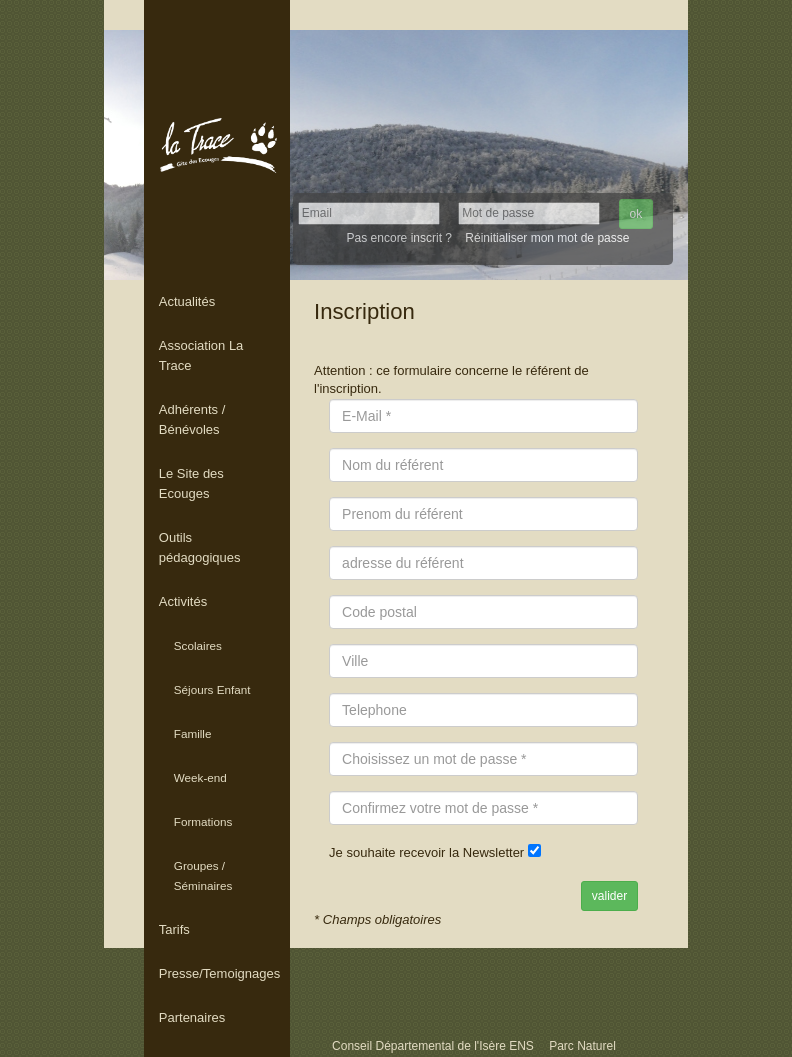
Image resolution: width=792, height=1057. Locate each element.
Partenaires (192, 1017)
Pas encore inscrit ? (399, 238)
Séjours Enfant (212, 689)
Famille (193, 733)
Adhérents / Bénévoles (192, 419)
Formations (203, 821)
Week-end (200, 777)
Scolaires (198, 645)
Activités (183, 601)
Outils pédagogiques (200, 547)
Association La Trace (201, 355)
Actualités (187, 301)
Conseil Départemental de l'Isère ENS (434, 1046)
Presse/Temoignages (219, 973)
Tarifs (174, 929)
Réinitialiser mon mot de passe (547, 238)
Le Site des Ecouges (191, 483)
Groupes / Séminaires (203, 875)
